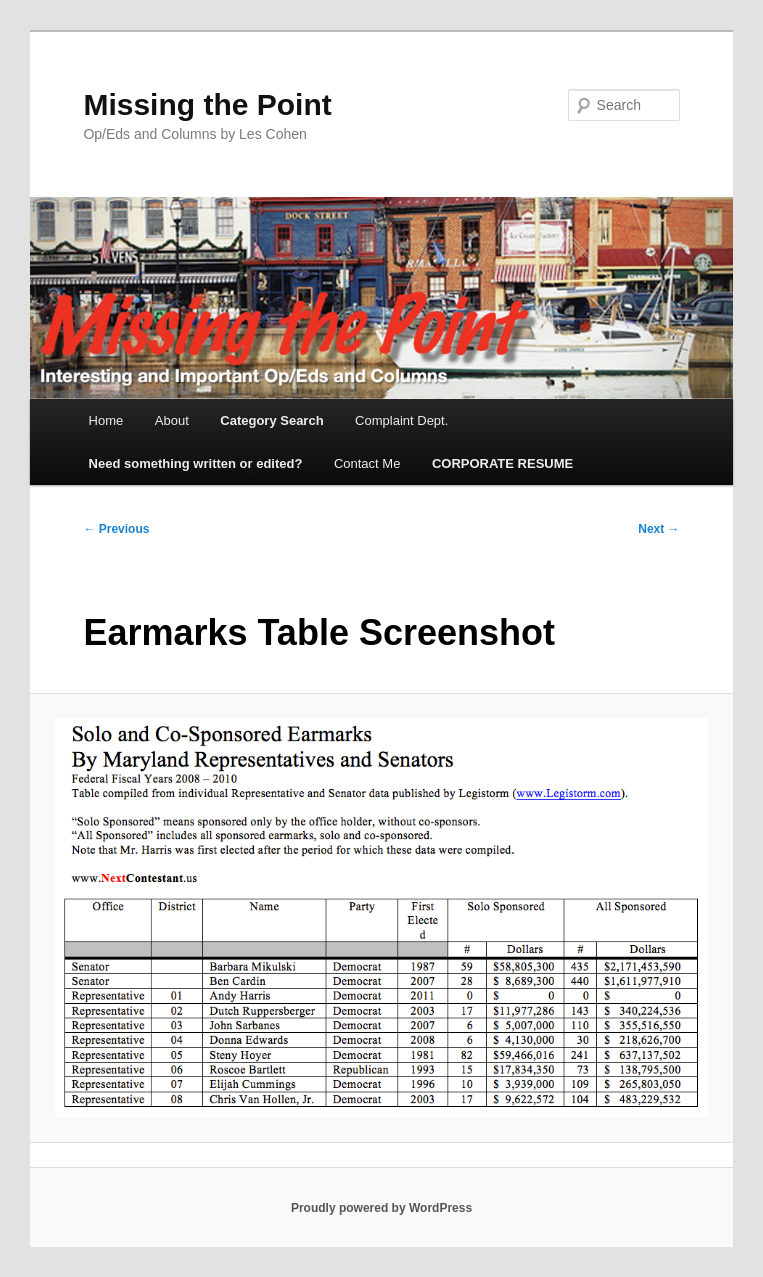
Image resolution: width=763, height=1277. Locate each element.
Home (106, 420)
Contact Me (367, 463)
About (172, 420)
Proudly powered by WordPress (381, 1208)
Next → (658, 529)
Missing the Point (207, 104)
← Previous (116, 529)
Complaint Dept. (401, 420)
